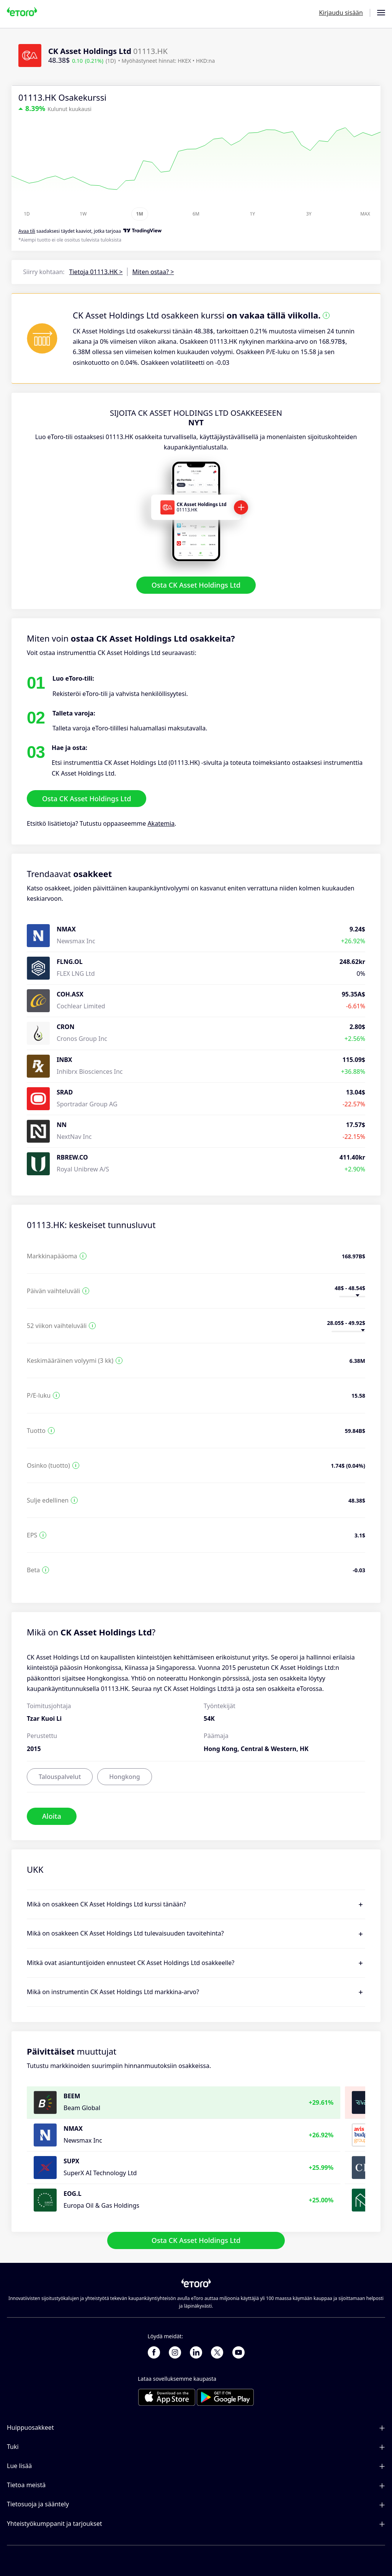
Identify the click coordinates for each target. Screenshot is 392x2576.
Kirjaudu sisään (341, 12)
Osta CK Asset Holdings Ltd (196, 585)
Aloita (51, 1816)
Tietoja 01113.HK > (96, 272)
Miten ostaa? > (153, 272)
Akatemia (161, 824)
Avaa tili (26, 231)
